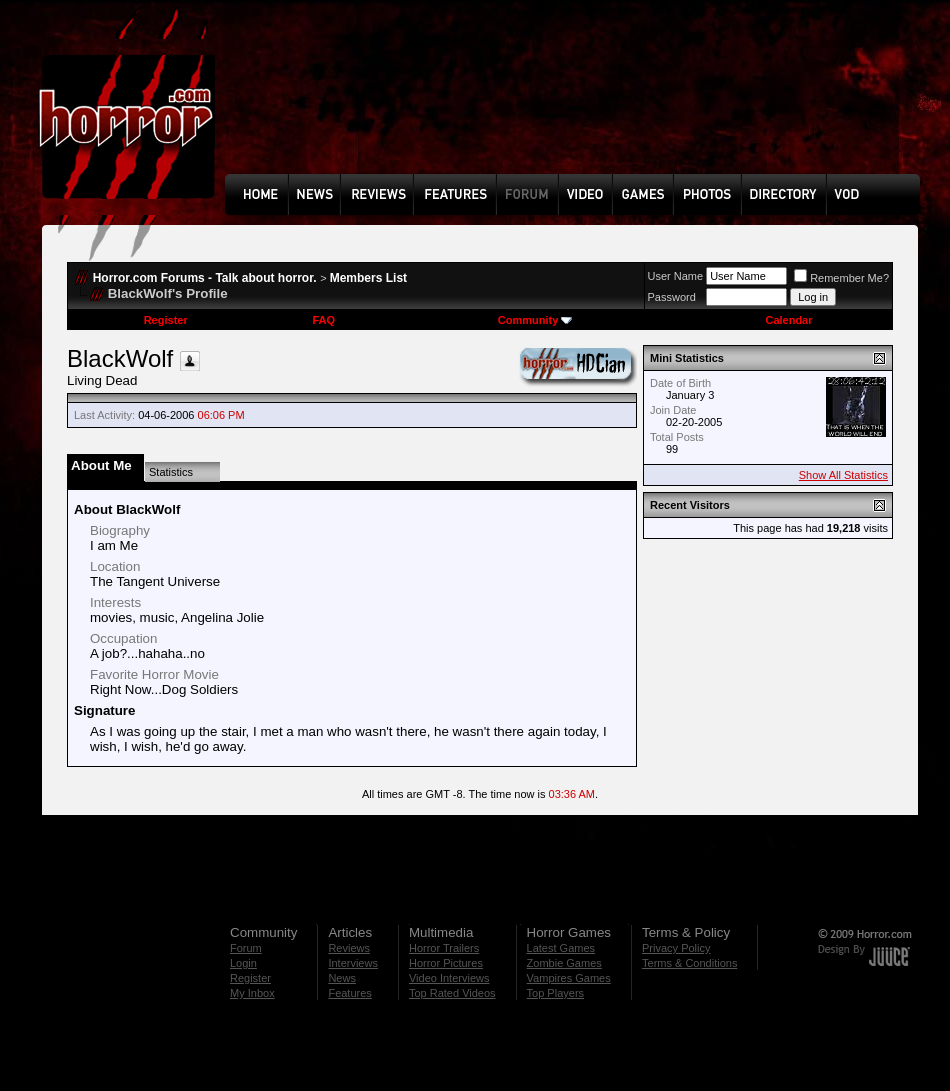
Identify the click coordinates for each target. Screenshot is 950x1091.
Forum (246, 948)
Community (535, 320)
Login (243, 963)
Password (672, 297)
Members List (368, 278)
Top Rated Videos (452, 993)
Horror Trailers (444, 948)
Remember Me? (841, 278)
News (342, 978)
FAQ (323, 320)
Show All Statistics (843, 475)
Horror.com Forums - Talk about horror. (205, 278)
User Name (676, 276)
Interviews (353, 963)
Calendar (788, 320)
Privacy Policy (676, 948)
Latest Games (561, 948)
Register (166, 320)
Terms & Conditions (689, 963)
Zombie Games (564, 963)
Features (349, 993)
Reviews (349, 948)
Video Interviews (449, 978)
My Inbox (252, 993)
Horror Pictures (446, 963)
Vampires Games (569, 978)
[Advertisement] (295, 101)
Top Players (555, 993)
